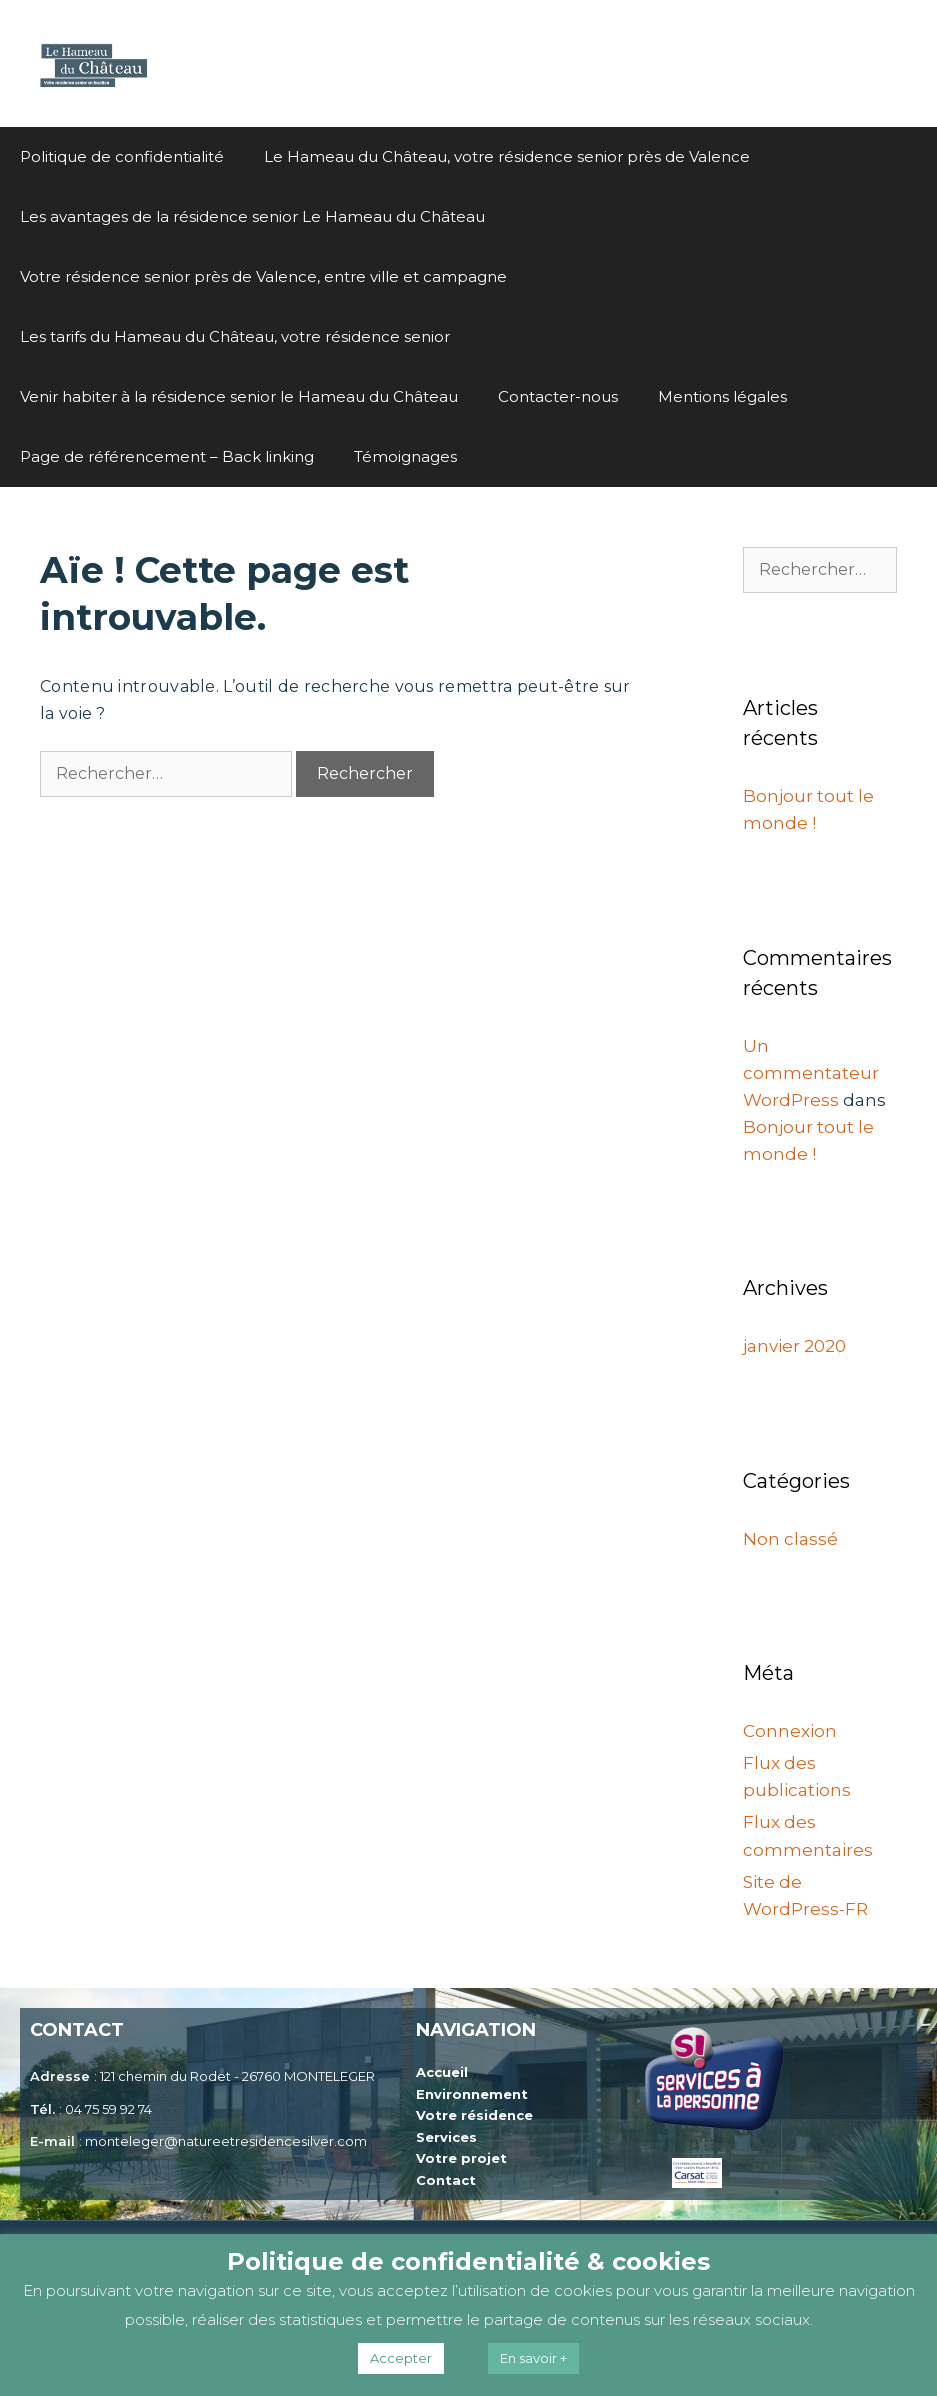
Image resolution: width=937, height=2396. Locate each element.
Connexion (790, 1731)
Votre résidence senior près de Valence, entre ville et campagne (263, 276)
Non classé (790, 1539)
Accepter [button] (401, 2358)
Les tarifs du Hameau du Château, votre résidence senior (235, 336)
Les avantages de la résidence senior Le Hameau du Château (252, 216)
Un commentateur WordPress (811, 1073)
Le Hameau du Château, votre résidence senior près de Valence (507, 156)
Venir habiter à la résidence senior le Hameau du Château (239, 396)
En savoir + (533, 2358)
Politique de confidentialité (122, 156)
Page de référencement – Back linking (167, 456)
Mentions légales (722, 396)
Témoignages (405, 456)
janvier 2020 (794, 1346)
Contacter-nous (558, 396)
